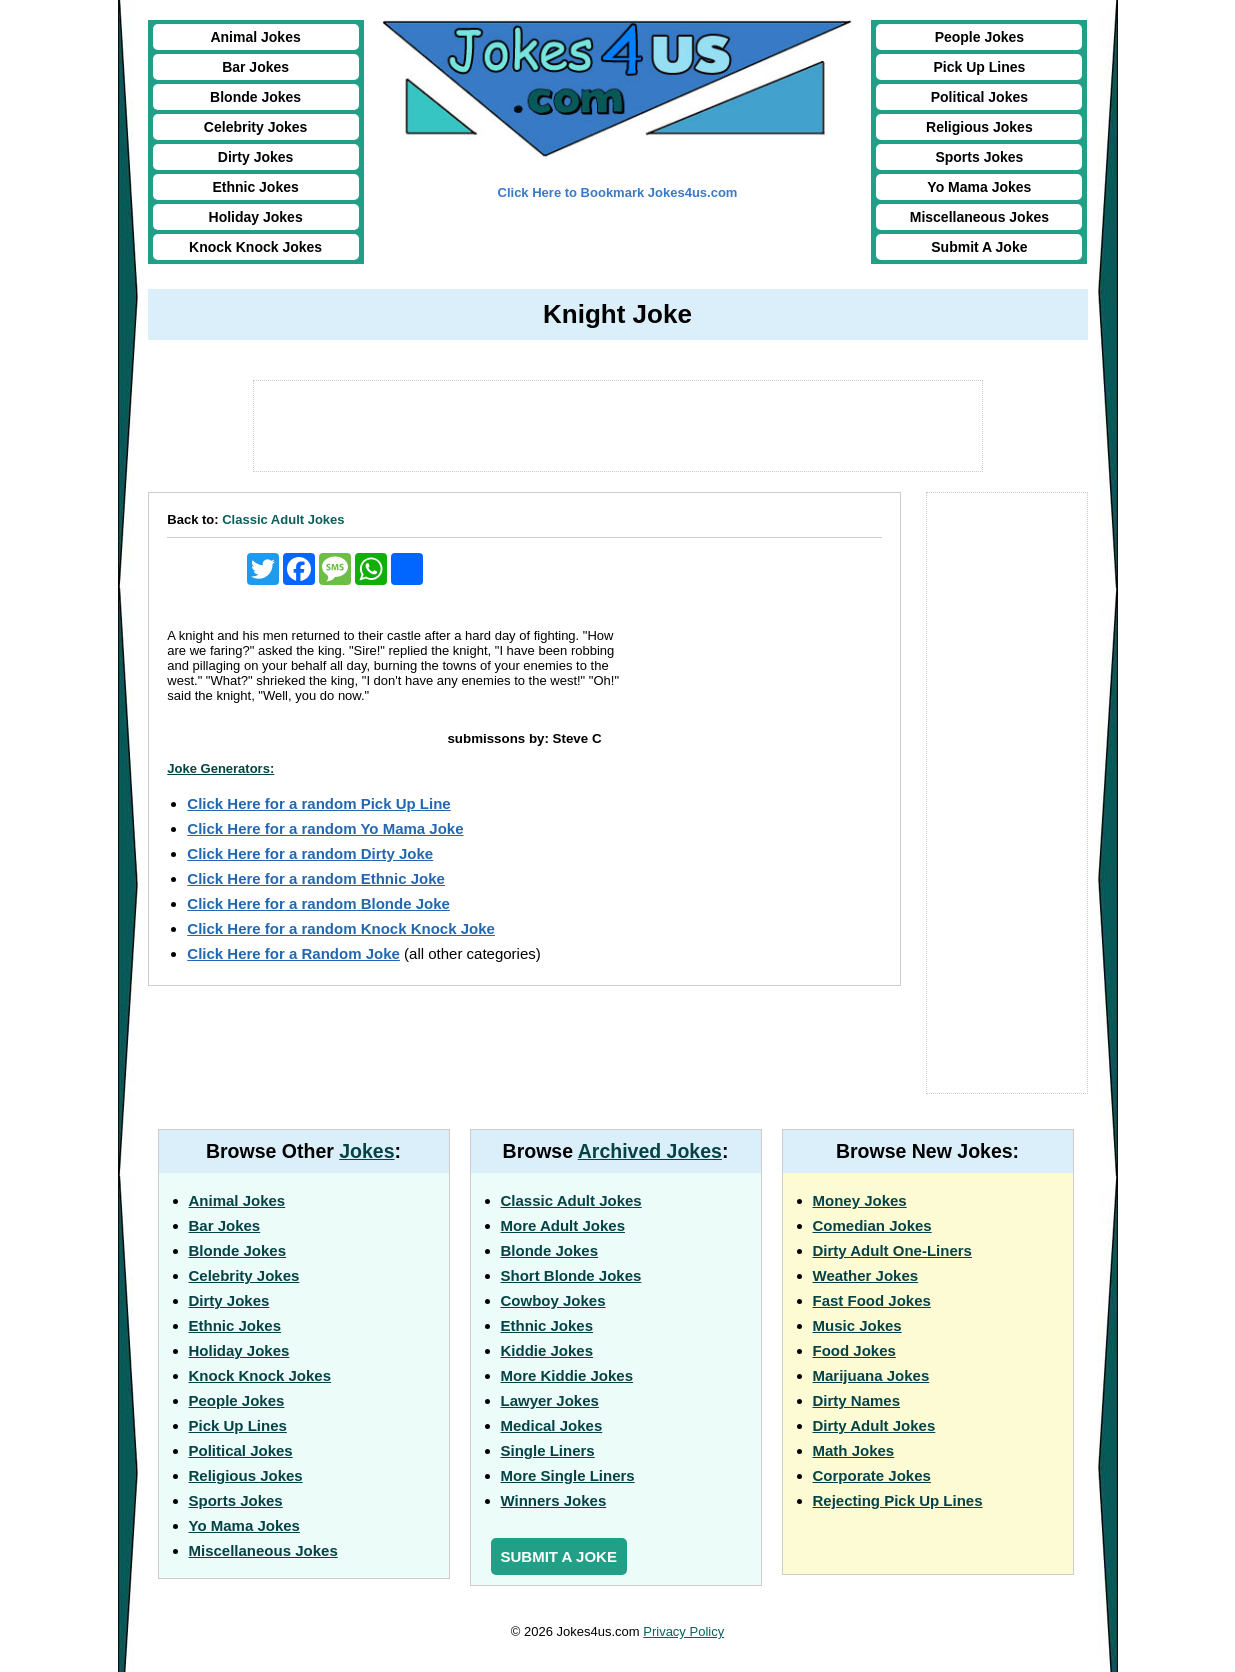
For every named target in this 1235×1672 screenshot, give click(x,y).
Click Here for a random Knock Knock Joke (341, 928)
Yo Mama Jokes (979, 187)
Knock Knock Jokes (255, 247)
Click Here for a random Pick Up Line (318, 803)
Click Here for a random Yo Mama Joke (325, 828)
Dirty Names (857, 1400)
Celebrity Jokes (256, 127)
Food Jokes (854, 1350)
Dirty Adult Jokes (874, 1425)
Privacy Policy (683, 1631)
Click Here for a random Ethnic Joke (316, 878)
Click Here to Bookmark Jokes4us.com (618, 192)
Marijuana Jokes (871, 1375)
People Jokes (980, 37)
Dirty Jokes (255, 157)
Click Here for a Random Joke (293, 953)
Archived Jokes (650, 1151)
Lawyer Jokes (550, 1400)
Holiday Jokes (256, 217)
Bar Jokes (255, 67)
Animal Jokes (255, 37)
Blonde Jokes (255, 97)
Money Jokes (860, 1200)
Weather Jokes (866, 1275)
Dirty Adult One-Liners (892, 1250)
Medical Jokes (552, 1425)
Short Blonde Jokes (571, 1275)
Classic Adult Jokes (283, 519)
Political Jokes (979, 97)
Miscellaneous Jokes (979, 217)
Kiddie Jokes (547, 1350)
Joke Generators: (220, 768)
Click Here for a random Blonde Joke (318, 903)
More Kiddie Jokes (567, 1375)
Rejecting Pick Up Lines (898, 1500)
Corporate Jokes (872, 1475)
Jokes (366, 1151)
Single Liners (548, 1450)
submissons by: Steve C (524, 738)
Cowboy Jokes (553, 1300)
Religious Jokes (979, 127)
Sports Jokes (979, 157)
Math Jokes (854, 1450)
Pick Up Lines (979, 67)
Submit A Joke (979, 247)
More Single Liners (568, 1475)
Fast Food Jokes (872, 1300)
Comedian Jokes (872, 1225)
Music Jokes (857, 1325)
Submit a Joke (559, 1556)
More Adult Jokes (563, 1225)
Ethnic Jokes (255, 187)
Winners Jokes (554, 1500)
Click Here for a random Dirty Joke (310, 853)
